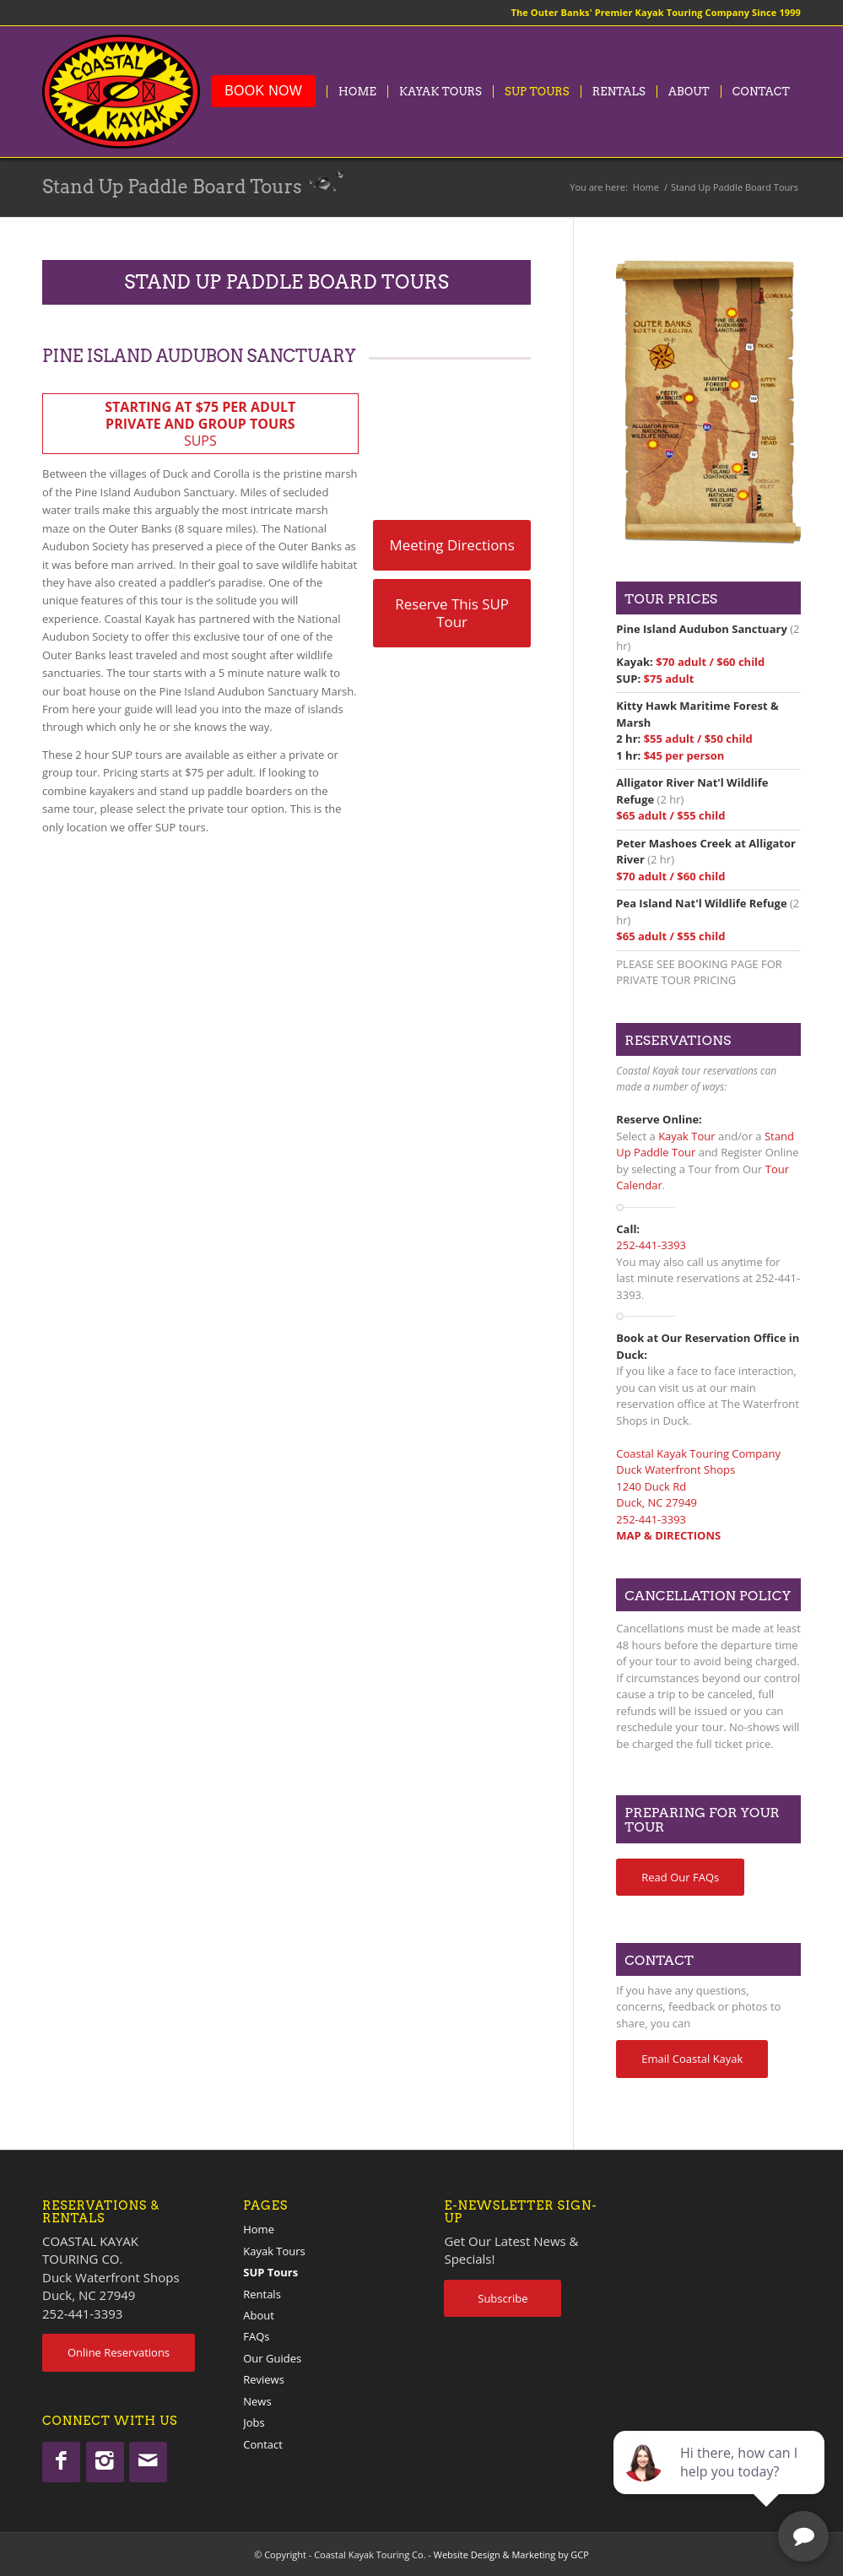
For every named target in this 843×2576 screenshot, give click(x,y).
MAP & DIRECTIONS (668, 1535)
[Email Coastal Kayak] (692, 2059)
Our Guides (272, 2358)
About (258, 2315)
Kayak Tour (686, 1136)
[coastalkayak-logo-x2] (121, 91)
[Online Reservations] (118, 2353)
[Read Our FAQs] (680, 1878)
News (257, 2401)
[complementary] (720, 2483)
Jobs (253, 2422)
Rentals (262, 2294)
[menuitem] (263, 91)
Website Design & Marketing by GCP (511, 2554)
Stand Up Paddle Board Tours (172, 187)
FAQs (256, 2336)
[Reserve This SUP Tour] (452, 613)
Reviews (263, 2379)
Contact (263, 2444)
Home (258, 2229)
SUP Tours (270, 2272)
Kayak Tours (274, 2251)
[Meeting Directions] (452, 545)
